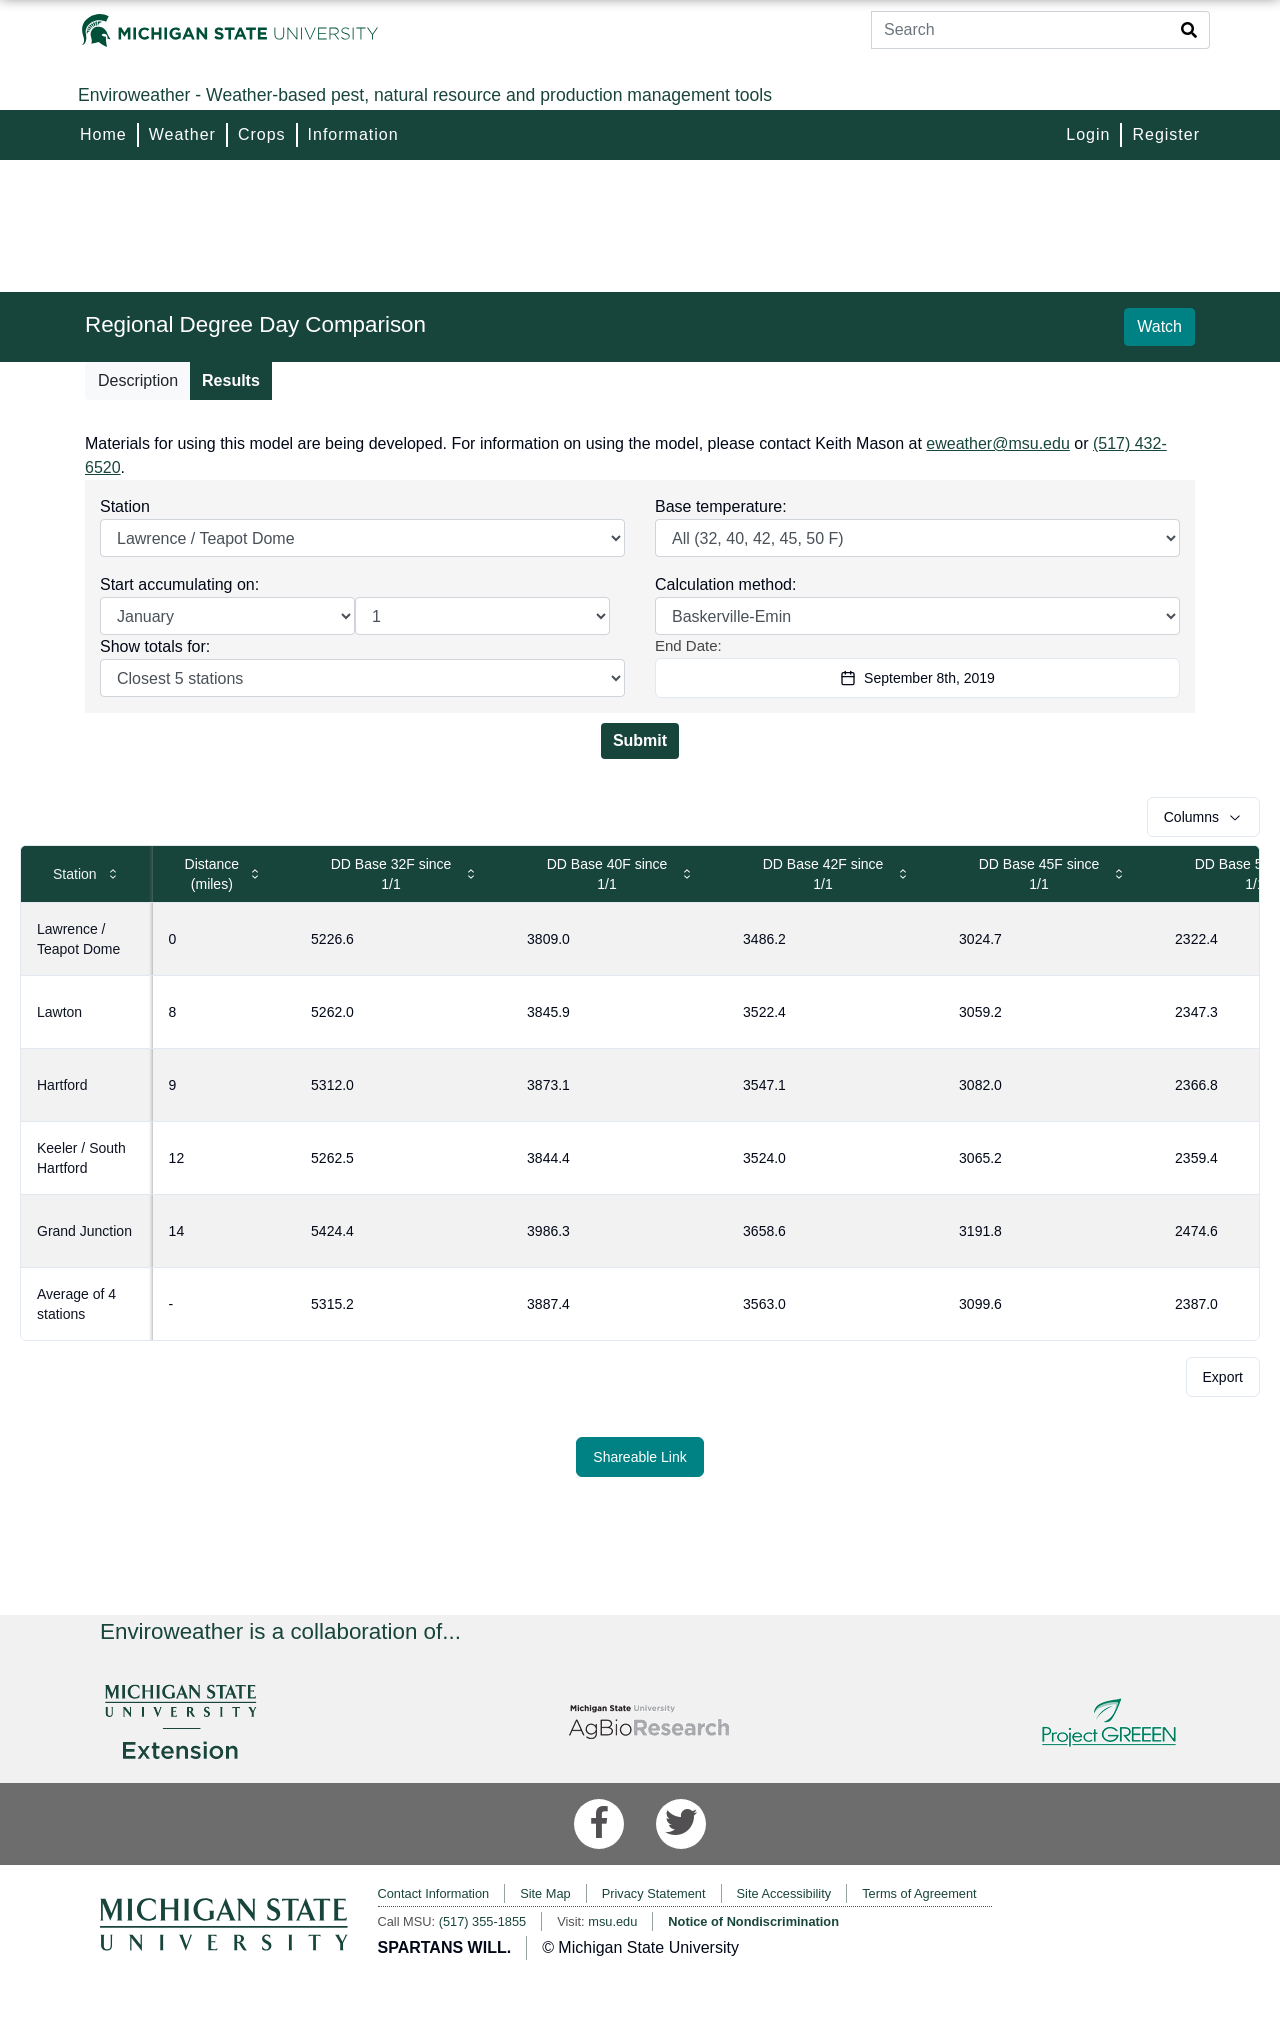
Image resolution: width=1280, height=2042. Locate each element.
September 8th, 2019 (917, 678)
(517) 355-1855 (483, 1921)
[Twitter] (681, 1824)
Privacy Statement (654, 1893)
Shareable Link (639, 1457)
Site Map (545, 1893)
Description (138, 380)
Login (1088, 134)
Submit (640, 740)
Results (231, 380)
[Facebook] (599, 1824)
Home (103, 134)
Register (1166, 134)
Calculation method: (725, 584)
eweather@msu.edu (997, 443)
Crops (262, 134)
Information (353, 134)
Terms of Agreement (919, 1893)
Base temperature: (721, 506)
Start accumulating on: (179, 584)
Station (125, 506)
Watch (1159, 326)
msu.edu (612, 1921)
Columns (1203, 817)
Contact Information (434, 1893)
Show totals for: (155, 646)
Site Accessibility (784, 1893)
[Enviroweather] (640, 95)
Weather (182, 134)
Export (1223, 1377)
